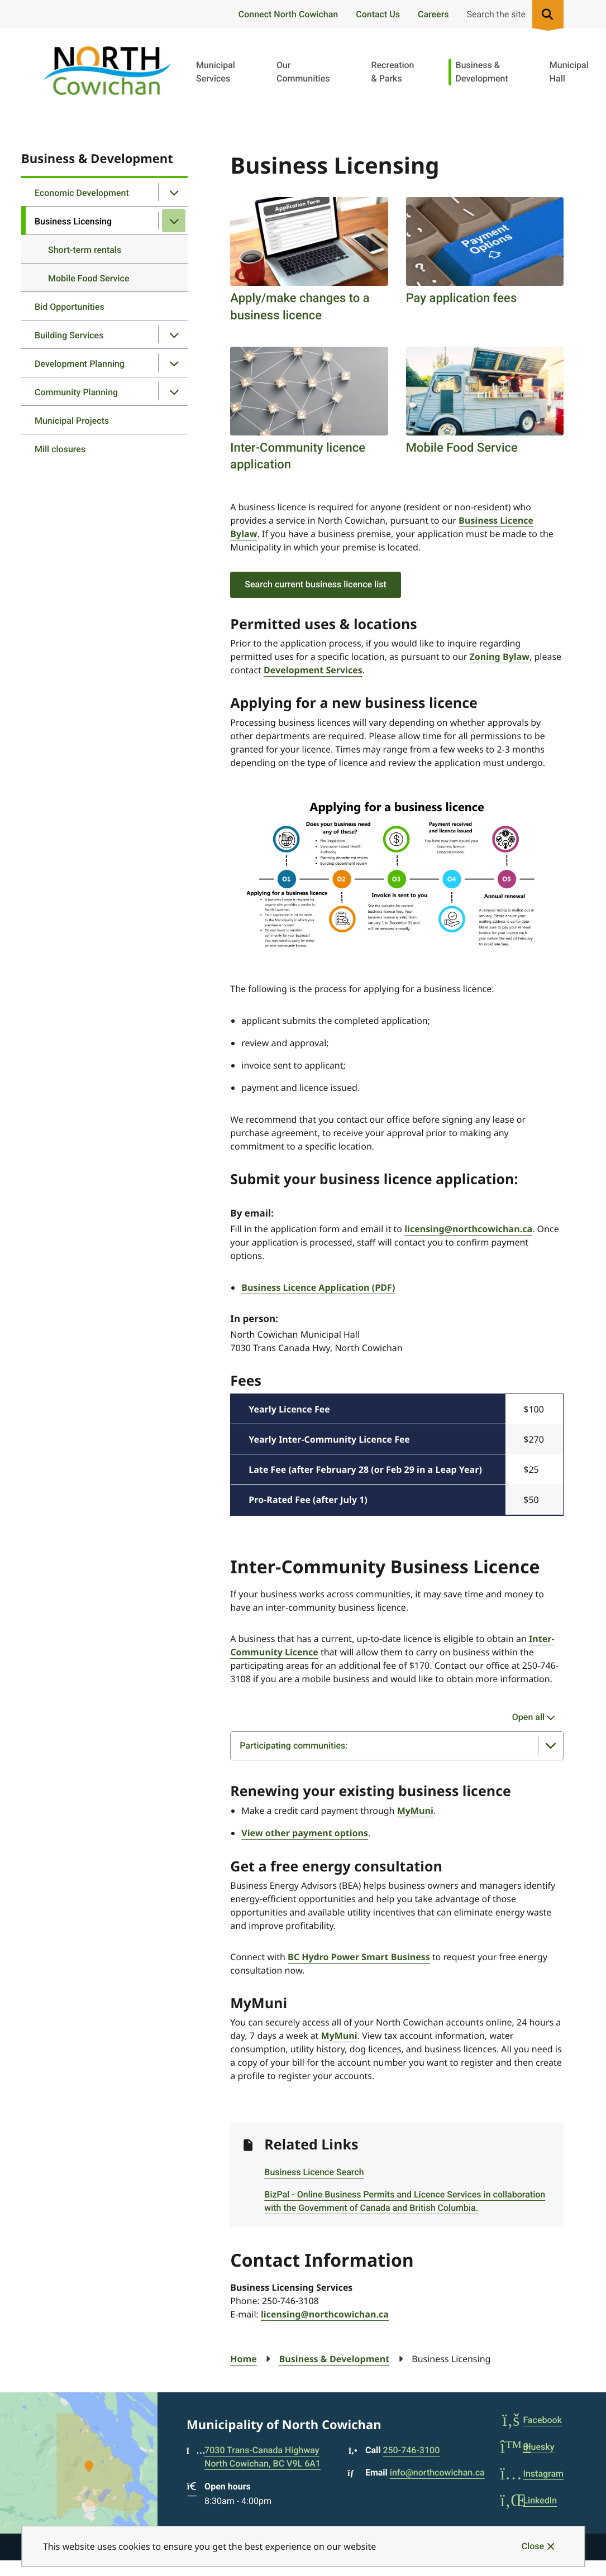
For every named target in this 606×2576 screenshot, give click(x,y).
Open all (528, 1717)
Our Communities (303, 72)
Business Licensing (73, 221)
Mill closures (60, 449)
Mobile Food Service (89, 278)
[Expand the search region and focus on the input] (513, 14)
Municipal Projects (72, 420)
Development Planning (80, 363)
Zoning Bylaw (499, 656)
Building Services (69, 335)
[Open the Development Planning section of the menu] (173, 363)
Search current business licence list (315, 584)
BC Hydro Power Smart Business (359, 1957)
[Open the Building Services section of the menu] (173, 334)
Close (533, 2546)
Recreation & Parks (392, 72)
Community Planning (76, 392)
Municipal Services (215, 72)
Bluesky (527, 2446)
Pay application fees (461, 298)
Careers (433, 14)
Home (243, 2359)
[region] (397, 1455)
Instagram (532, 2473)
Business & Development (482, 72)
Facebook (531, 2420)
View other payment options (304, 1833)
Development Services (313, 670)
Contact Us (378, 14)
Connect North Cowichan (288, 14)
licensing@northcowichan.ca (468, 1229)
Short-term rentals (84, 250)
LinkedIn (528, 2500)
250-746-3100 (411, 2450)
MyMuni (415, 1810)
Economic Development (82, 193)
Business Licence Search (314, 2172)
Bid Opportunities (69, 306)
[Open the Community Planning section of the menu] (173, 391)
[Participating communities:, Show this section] (397, 1746)
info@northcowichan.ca (437, 2472)
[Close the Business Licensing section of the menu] (173, 220)
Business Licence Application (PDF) (318, 1287)
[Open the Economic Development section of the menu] (173, 192)
